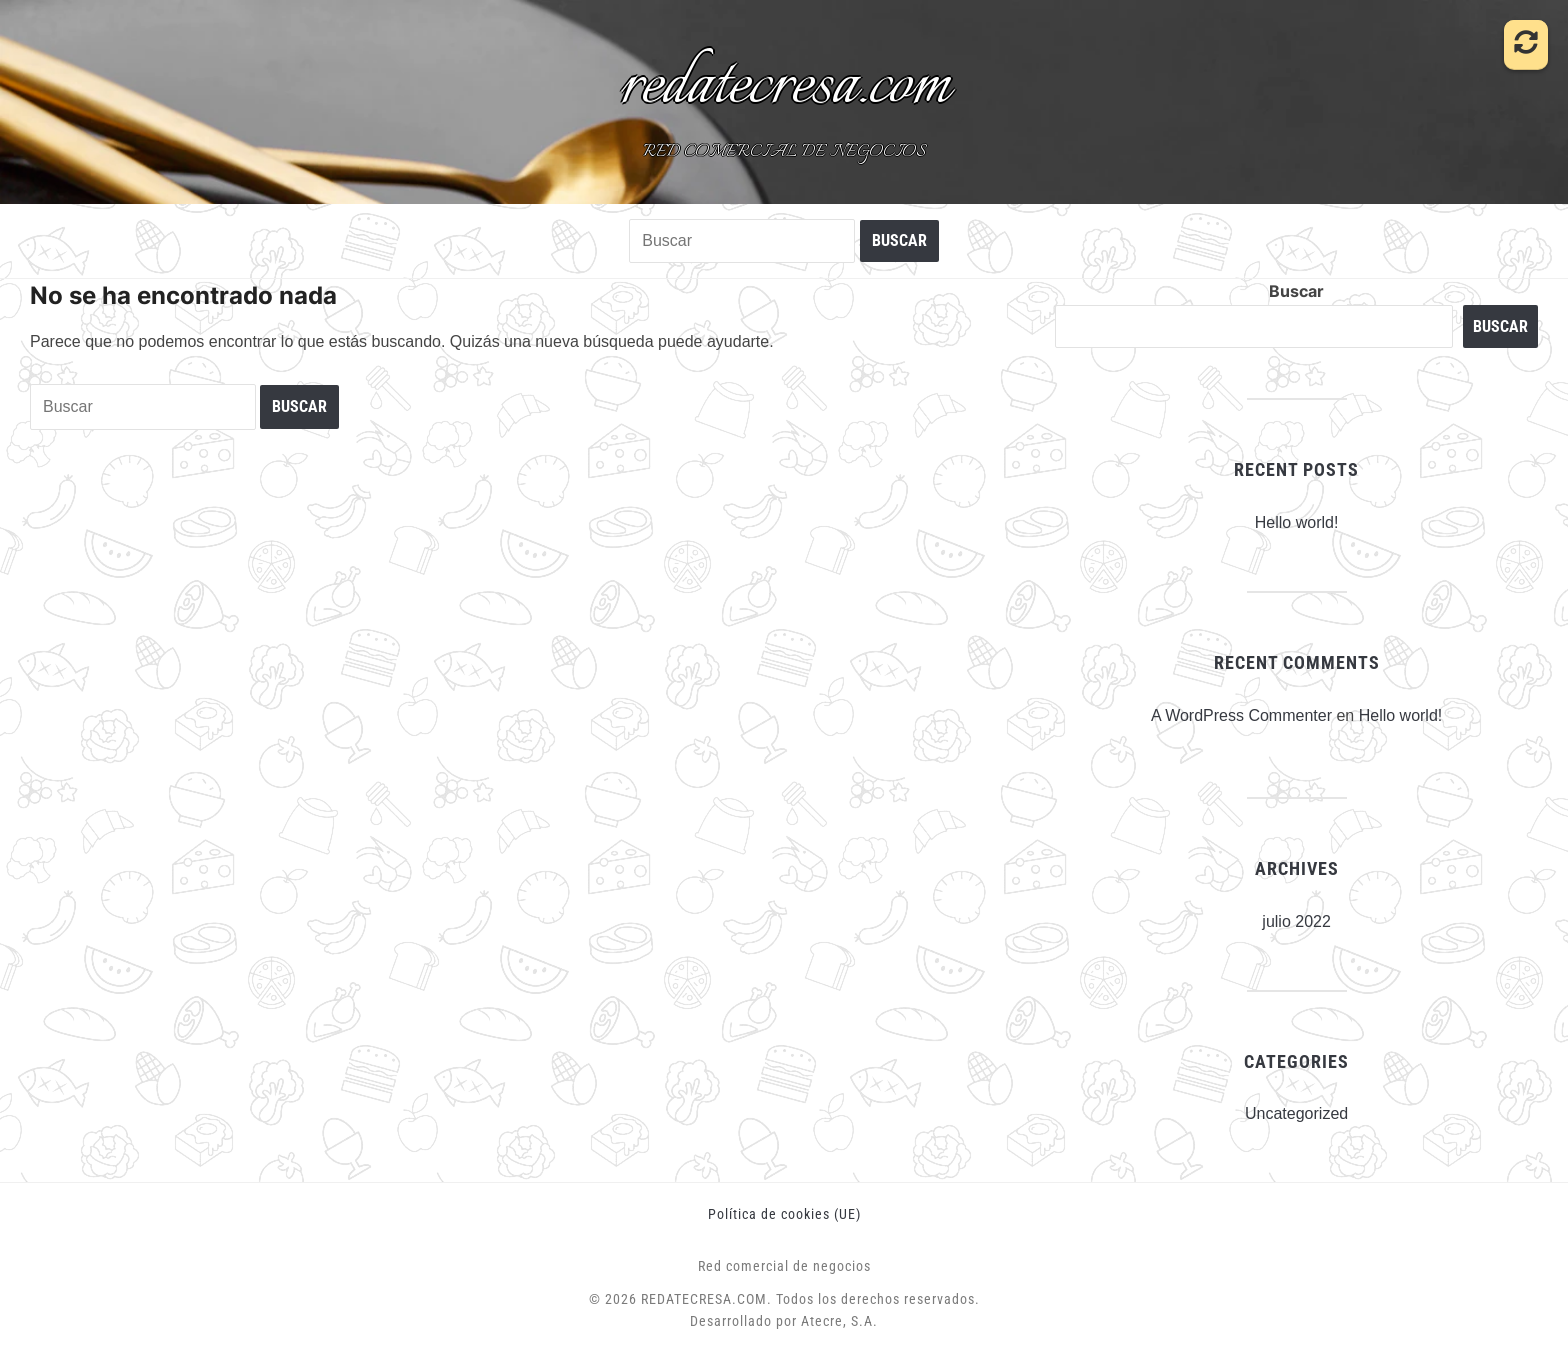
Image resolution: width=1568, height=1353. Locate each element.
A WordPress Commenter (1241, 715)
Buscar (1296, 291)
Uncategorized (1296, 1113)
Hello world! (1297, 522)
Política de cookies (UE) (784, 1214)
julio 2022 (1296, 921)
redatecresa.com (784, 86)
